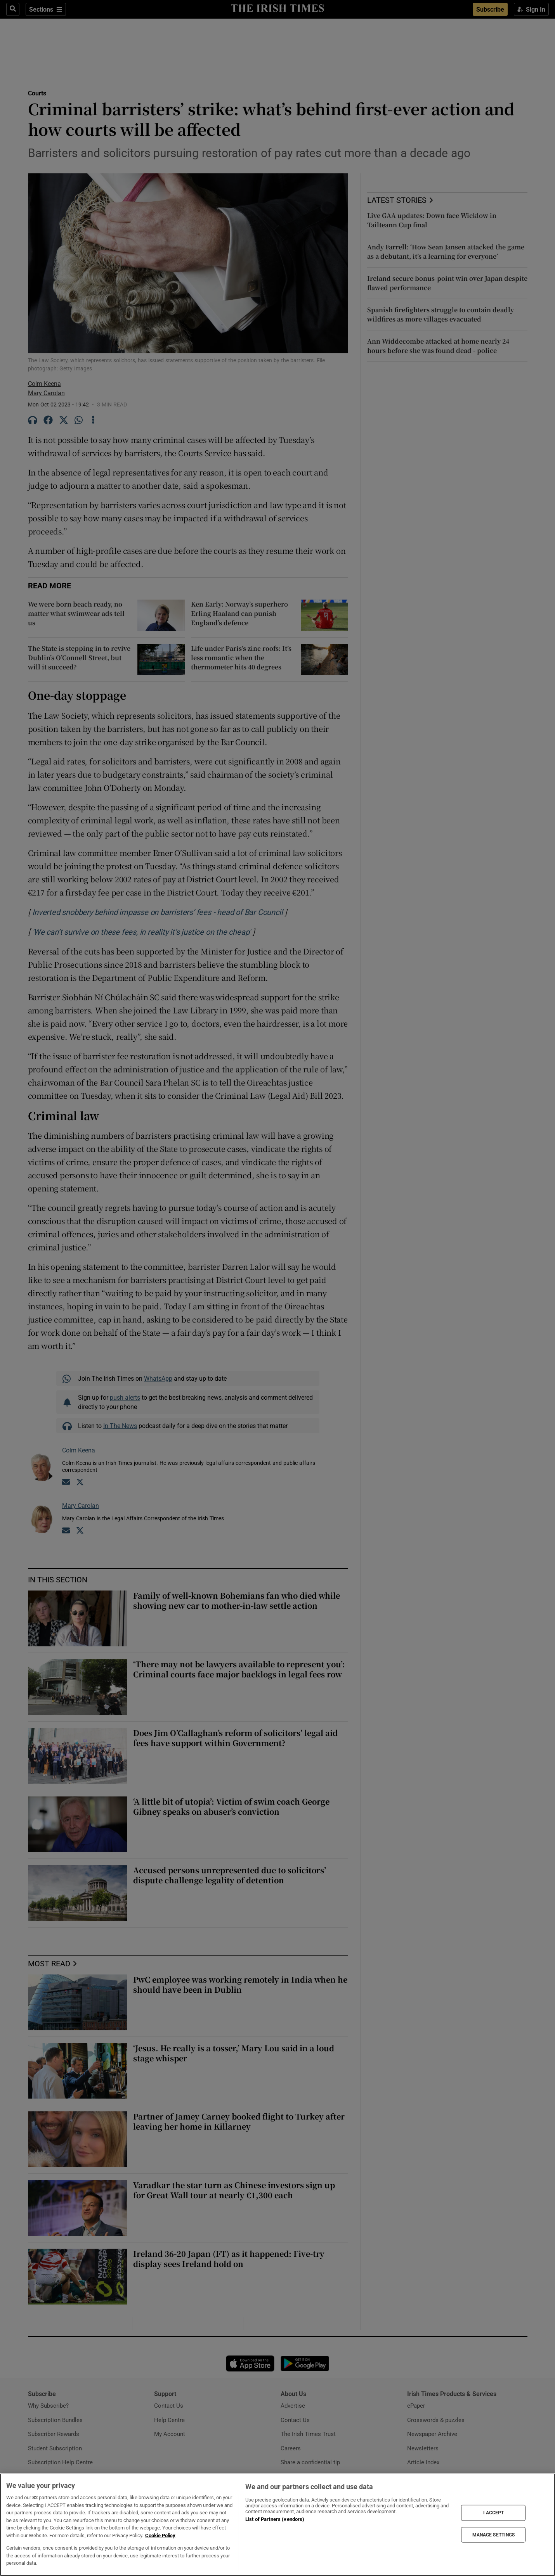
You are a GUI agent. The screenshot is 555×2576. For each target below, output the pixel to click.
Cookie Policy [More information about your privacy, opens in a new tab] (160, 2535)
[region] (277, 2524)
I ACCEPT (493, 2512)
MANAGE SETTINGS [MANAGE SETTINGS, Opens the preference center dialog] (493, 2534)
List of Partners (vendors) (274, 2519)
